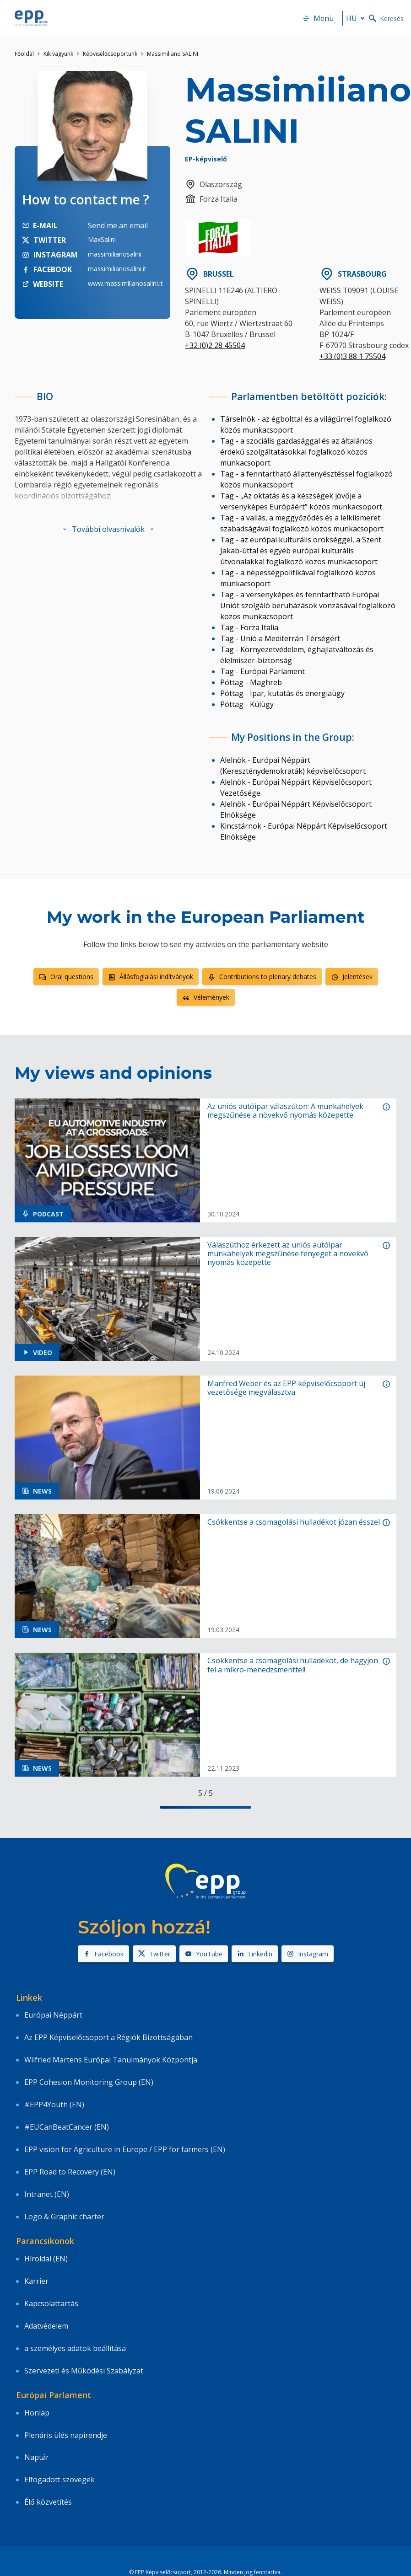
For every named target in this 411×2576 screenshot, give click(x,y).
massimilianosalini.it (117, 268)
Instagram (307, 1953)
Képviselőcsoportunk (110, 54)
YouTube (203, 1953)
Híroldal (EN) (46, 2259)
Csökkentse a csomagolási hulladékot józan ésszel (293, 1522)
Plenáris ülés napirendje (65, 2435)
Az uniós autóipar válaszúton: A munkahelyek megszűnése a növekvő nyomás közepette (285, 1110)
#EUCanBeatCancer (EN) (66, 2127)
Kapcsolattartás (51, 2303)
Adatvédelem (46, 2326)
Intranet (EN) (46, 2194)
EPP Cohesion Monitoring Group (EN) (88, 2082)
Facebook (103, 1953)
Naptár (36, 2457)
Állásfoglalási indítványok (150, 976)
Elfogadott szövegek (59, 2479)
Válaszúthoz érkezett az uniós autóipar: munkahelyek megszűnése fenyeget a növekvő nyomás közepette (287, 1254)
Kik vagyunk (58, 54)
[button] (108, 529)
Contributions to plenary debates (262, 976)
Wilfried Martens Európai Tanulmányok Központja (110, 2060)
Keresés (386, 18)
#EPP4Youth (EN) (54, 2104)
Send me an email (118, 225)
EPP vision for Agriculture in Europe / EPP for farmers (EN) (124, 2149)
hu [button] (357, 18)
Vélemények (205, 997)
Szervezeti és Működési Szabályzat (83, 2371)
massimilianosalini (114, 254)
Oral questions (66, 976)
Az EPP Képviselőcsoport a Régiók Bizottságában (108, 2037)
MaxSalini (102, 239)
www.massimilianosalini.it (125, 283)
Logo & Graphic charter (64, 2217)
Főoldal (24, 54)
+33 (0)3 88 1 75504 (352, 356)
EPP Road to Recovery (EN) (69, 2172)
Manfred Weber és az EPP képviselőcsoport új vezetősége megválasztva (286, 1388)
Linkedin (254, 1953)
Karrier (36, 2281)
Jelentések (352, 976)
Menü (318, 18)
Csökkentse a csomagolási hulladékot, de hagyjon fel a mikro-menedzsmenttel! (292, 1665)
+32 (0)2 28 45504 (215, 345)
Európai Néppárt (53, 2015)
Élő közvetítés (48, 2502)
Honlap (36, 2413)
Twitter (154, 1953)
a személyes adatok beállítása (75, 2348)
